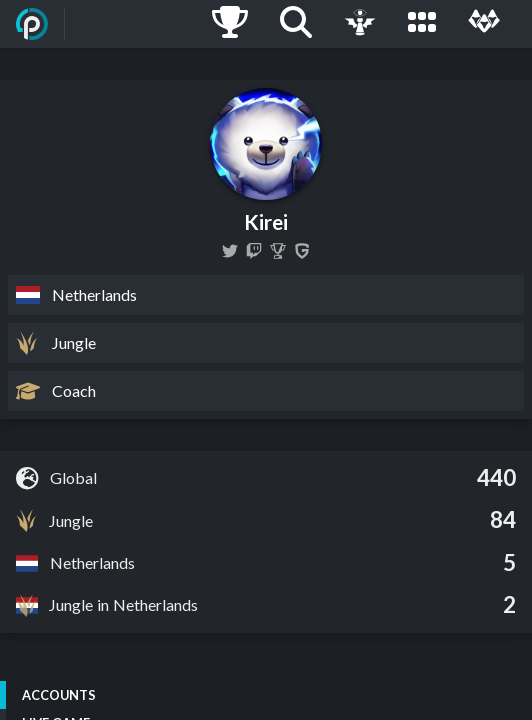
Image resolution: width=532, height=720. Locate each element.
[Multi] (484, 24)
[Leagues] (422, 24)
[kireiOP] (254, 251)
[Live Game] (360, 24)
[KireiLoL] (230, 251)
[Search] (296, 24)
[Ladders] (230, 24)
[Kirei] (278, 251)
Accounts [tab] (59, 695)
